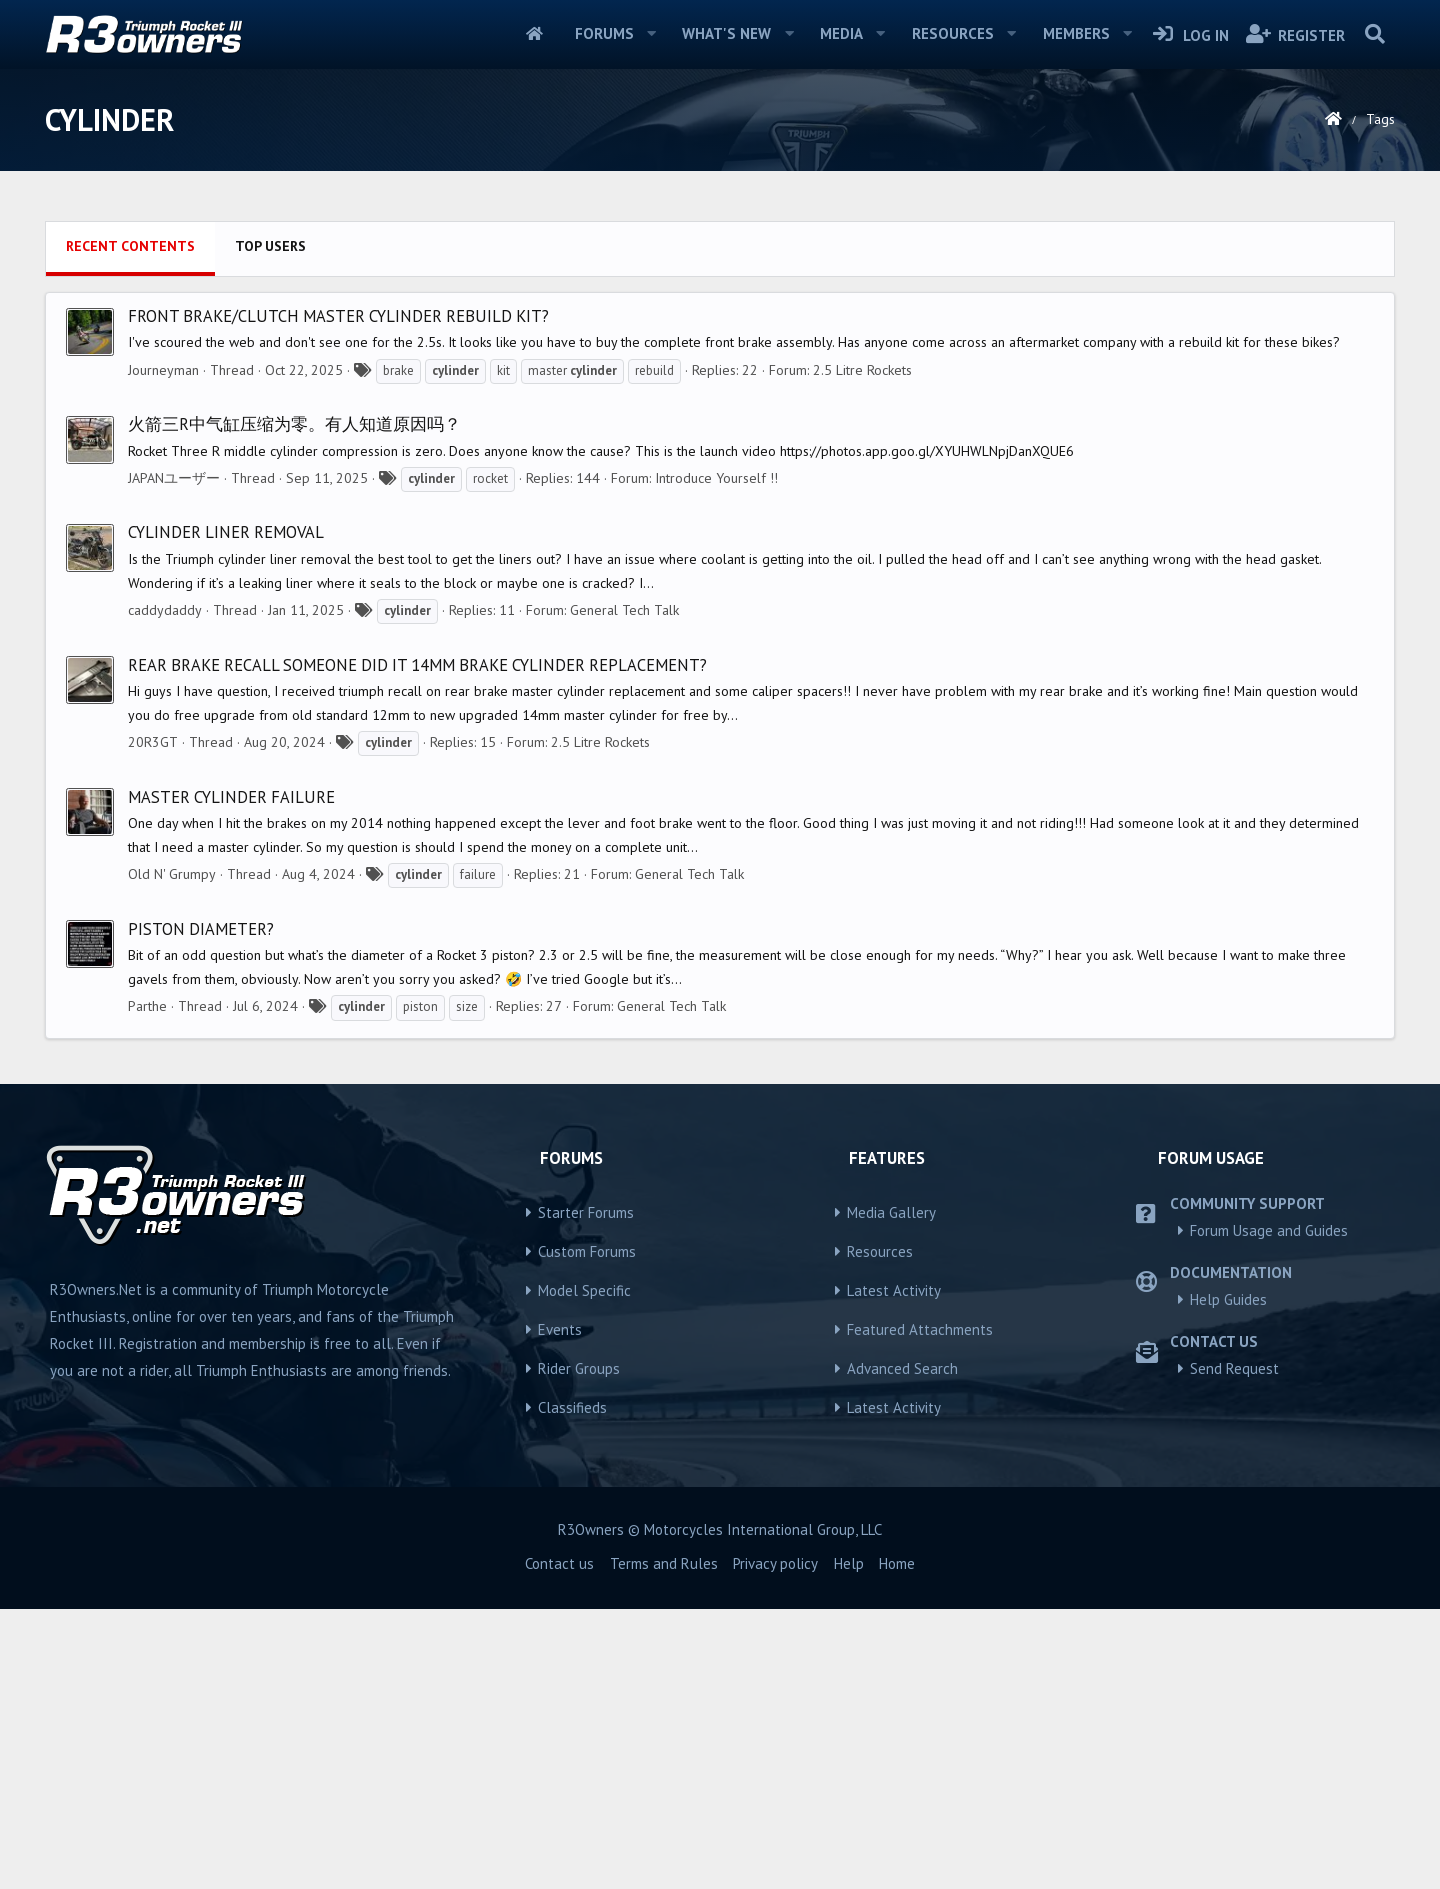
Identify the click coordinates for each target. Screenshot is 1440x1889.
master (572, 650)
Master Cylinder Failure (231, 1077)
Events (560, 1609)
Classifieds (572, 1687)
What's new (726, 33)
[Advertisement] (720, 351)
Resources (953, 33)
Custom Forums (587, 1531)
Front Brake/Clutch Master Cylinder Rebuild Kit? (338, 596)
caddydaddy (165, 890)
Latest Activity (894, 1570)
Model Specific (584, 1570)
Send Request (1234, 1648)
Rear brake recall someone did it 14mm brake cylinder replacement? (417, 945)
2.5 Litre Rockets (862, 650)
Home (534, 34)
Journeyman (163, 650)
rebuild (654, 650)
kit (503, 650)
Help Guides (1228, 1579)
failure (478, 1154)
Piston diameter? (201, 1209)
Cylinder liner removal (226, 812)
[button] (651, 34)
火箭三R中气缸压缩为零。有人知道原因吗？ (294, 704)
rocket (490, 758)
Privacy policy (775, 1843)
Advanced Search (902, 1648)
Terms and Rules (664, 1843)
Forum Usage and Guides (1269, 1510)
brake (398, 650)
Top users (270, 526)
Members (1076, 33)
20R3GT (153, 1022)
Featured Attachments (920, 1609)
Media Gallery (891, 1492)
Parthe (147, 1286)
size (467, 1286)
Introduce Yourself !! (716, 758)
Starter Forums (586, 1492)
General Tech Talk (624, 890)
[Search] (1374, 34)
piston (420, 1286)
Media (841, 33)
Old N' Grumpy (172, 1154)
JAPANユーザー (174, 758)
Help (849, 1843)
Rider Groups (579, 1648)
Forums (604, 33)
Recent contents (130, 526)
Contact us (559, 1843)
